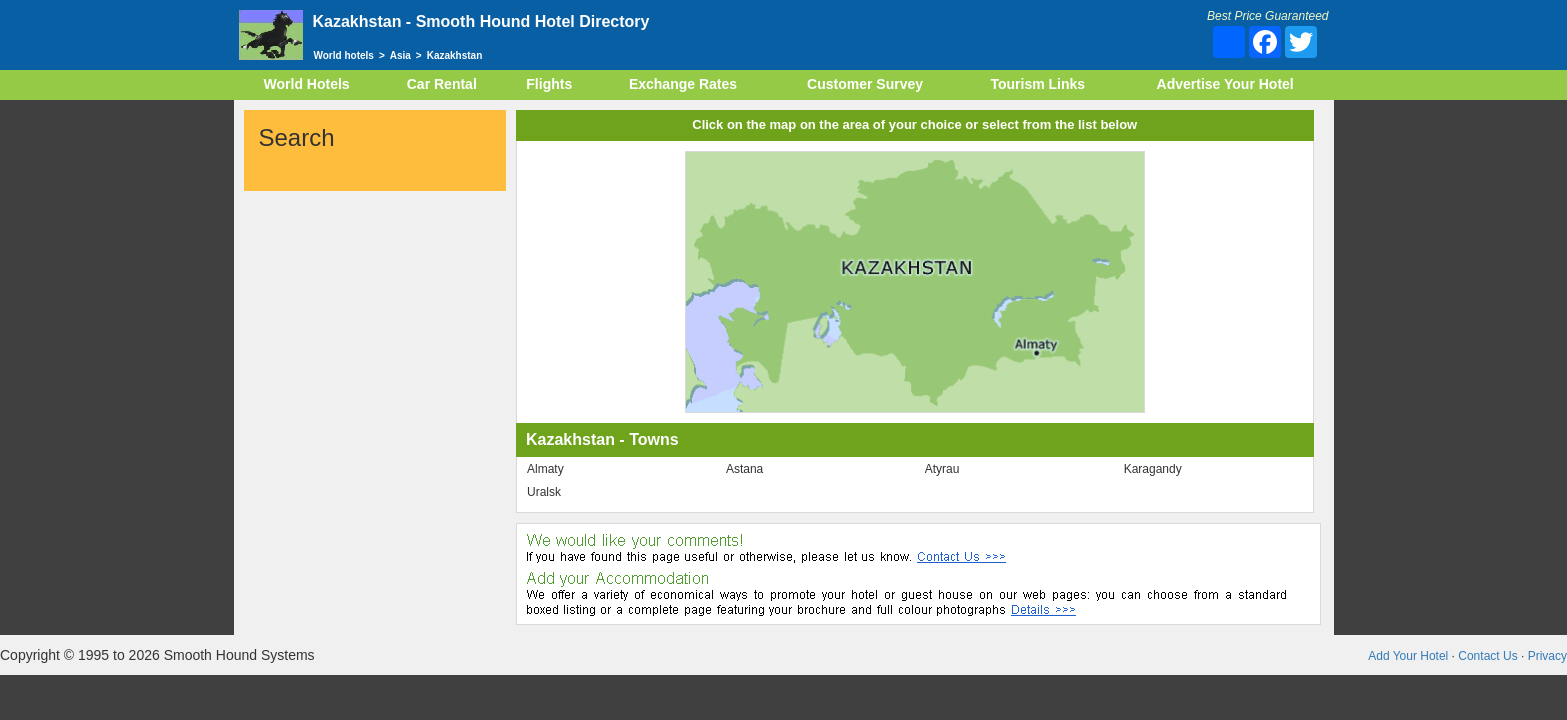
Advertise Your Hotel (1225, 84)
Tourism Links (1037, 84)
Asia (400, 55)
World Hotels (307, 84)
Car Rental (442, 84)
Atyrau (942, 469)
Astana (744, 469)
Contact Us (1487, 656)
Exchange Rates (683, 84)
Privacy (1547, 656)
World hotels (344, 55)
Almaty (545, 469)
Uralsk (544, 492)
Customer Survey (865, 84)
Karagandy (1153, 469)
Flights (549, 84)
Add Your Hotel (1408, 656)
